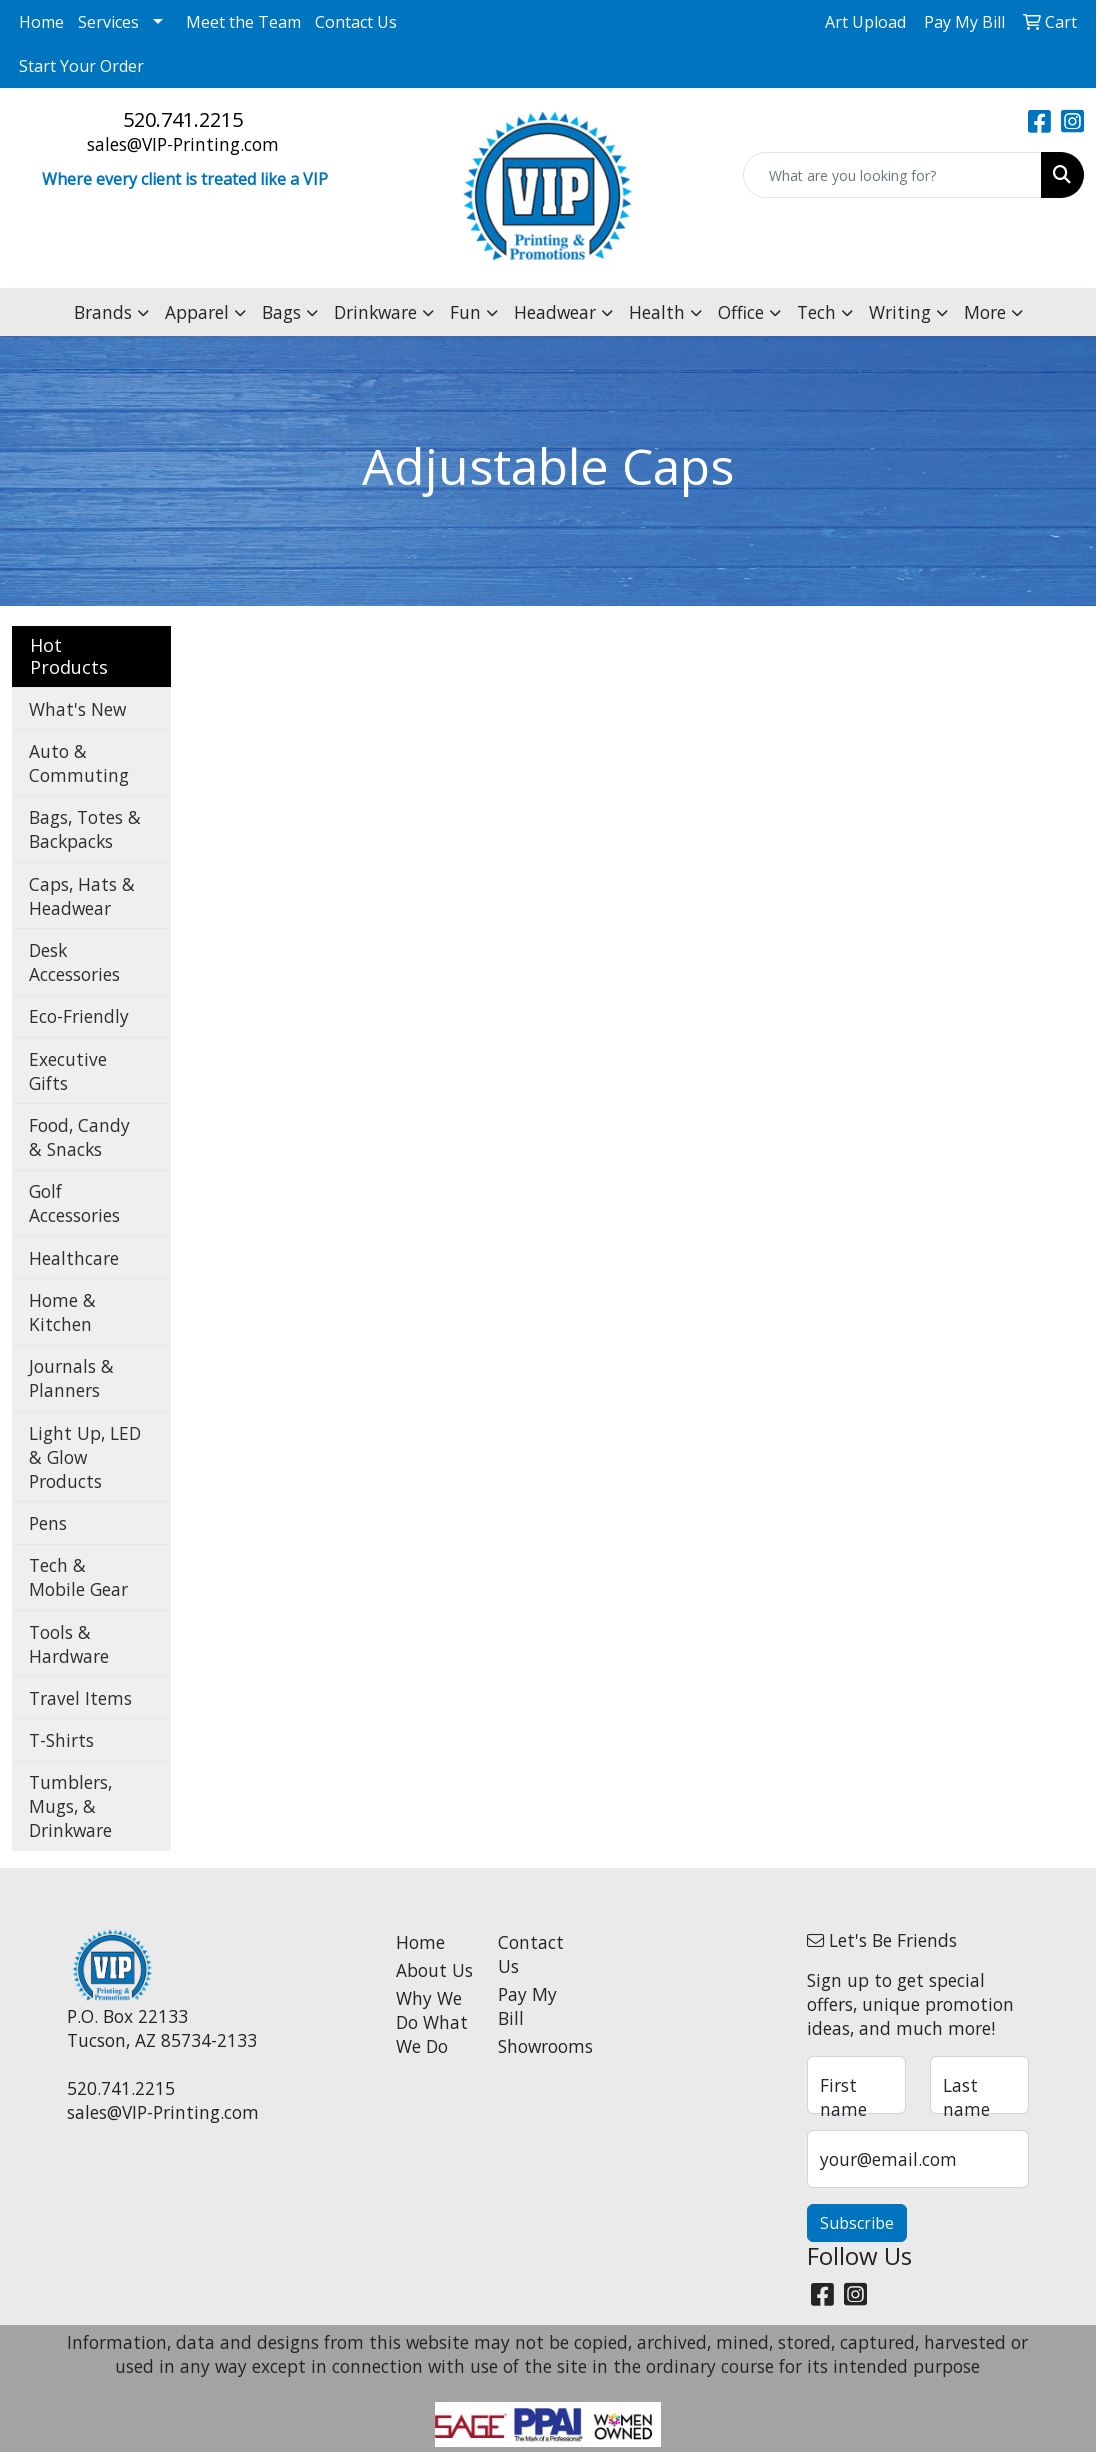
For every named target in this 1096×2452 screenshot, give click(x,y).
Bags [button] (281, 312)
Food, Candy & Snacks (79, 1137)
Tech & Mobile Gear (78, 1577)
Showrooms (537, 2046)
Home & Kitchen (62, 1312)
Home (41, 22)
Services (108, 22)
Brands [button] (103, 312)
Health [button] (657, 312)
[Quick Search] (892, 175)
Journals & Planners (71, 1378)
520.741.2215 (183, 119)
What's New (77, 709)
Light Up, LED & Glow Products (85, 1457)
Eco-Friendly (79, 1016)
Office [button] (741, 312)
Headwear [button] (555, 312)
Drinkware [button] (375, 312)
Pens (48, 1523)
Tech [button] (816, 312)
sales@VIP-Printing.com (183, 144)
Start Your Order (81, 66)
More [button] (985, 312)
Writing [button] (900, 312)
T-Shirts (61, 1740)
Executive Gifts (68, 1071)
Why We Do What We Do (432, 2022)
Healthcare (74, 1258)
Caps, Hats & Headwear (82, 896)
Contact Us (356, 22)
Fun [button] (465, 312)
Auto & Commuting (79, 763)
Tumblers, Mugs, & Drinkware (70, 1806)
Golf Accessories (74, 1203)
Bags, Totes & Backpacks (85, 829)
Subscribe (857, 2223)
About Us (434, 1970)
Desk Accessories (74, 962)
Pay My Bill (527, 2006)
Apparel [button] (197, 312)
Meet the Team (243, 22)
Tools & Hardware (69, 1644)
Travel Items (80, 1698)
